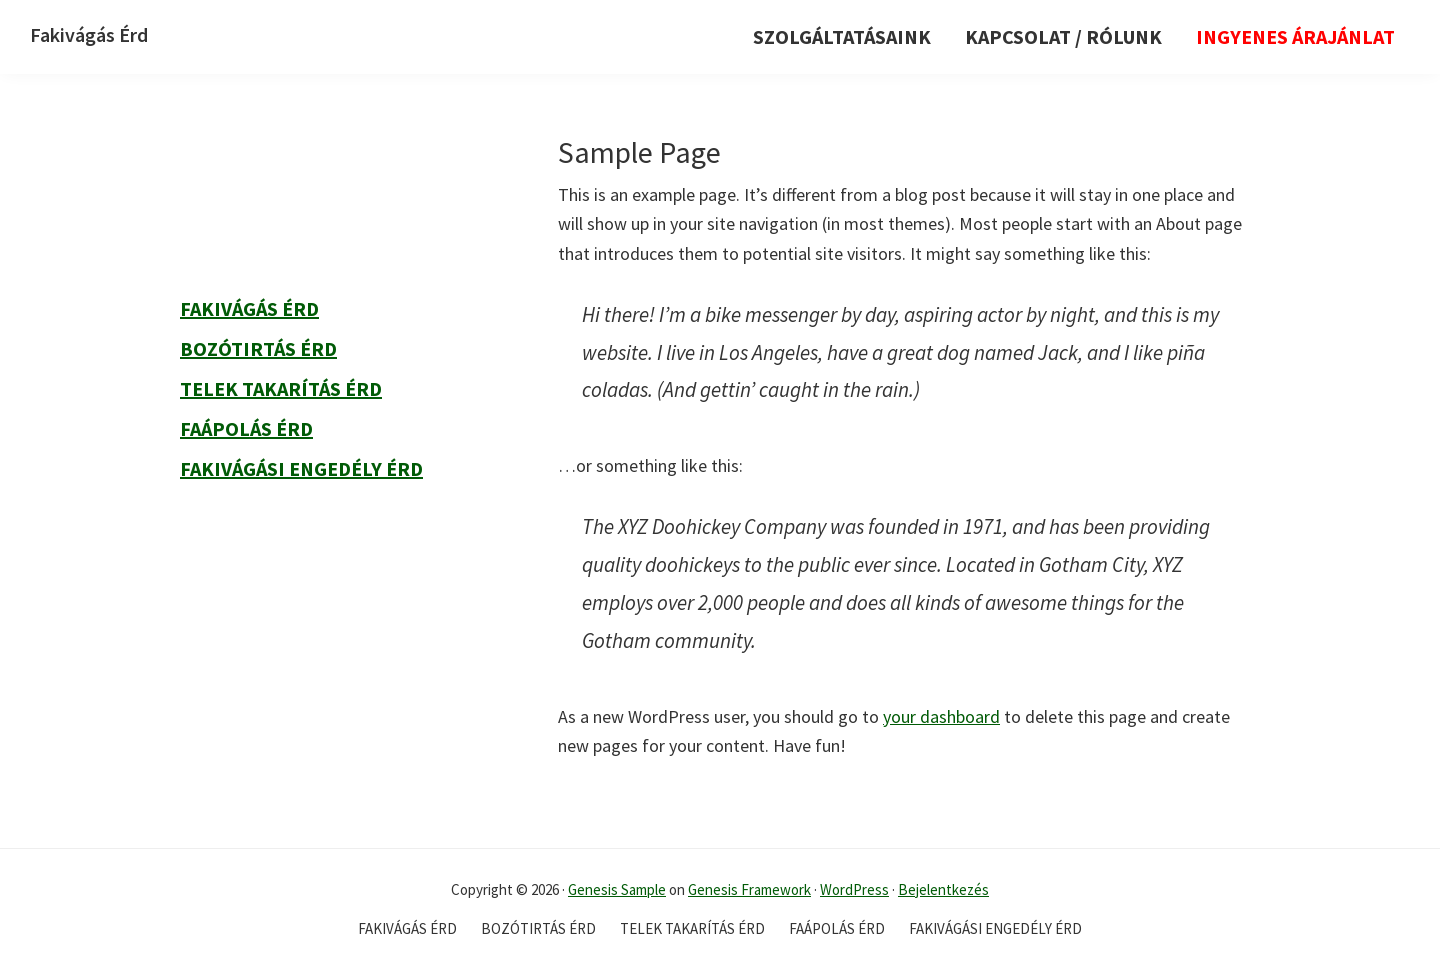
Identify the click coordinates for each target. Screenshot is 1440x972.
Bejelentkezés (943, 889)
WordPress (854, 889)
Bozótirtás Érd (258, 348)
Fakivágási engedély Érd (301, 468)
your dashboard (941, 716)
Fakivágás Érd (89, 34)
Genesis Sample (617, 889)
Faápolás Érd (246, 428)
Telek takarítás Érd (281, 388)
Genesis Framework (749, 889)
